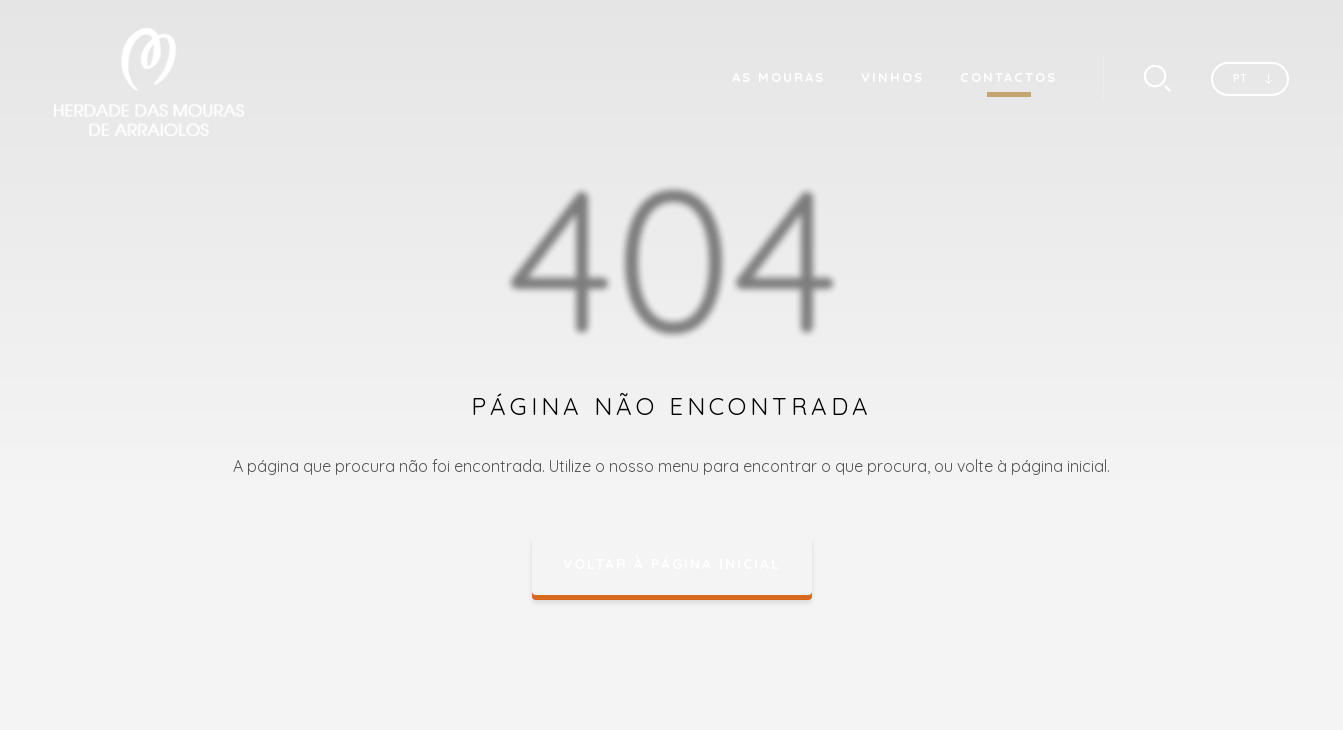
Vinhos (892, 77)
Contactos (1008, 77)
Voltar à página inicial (672, 564)
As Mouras (778, 77)
